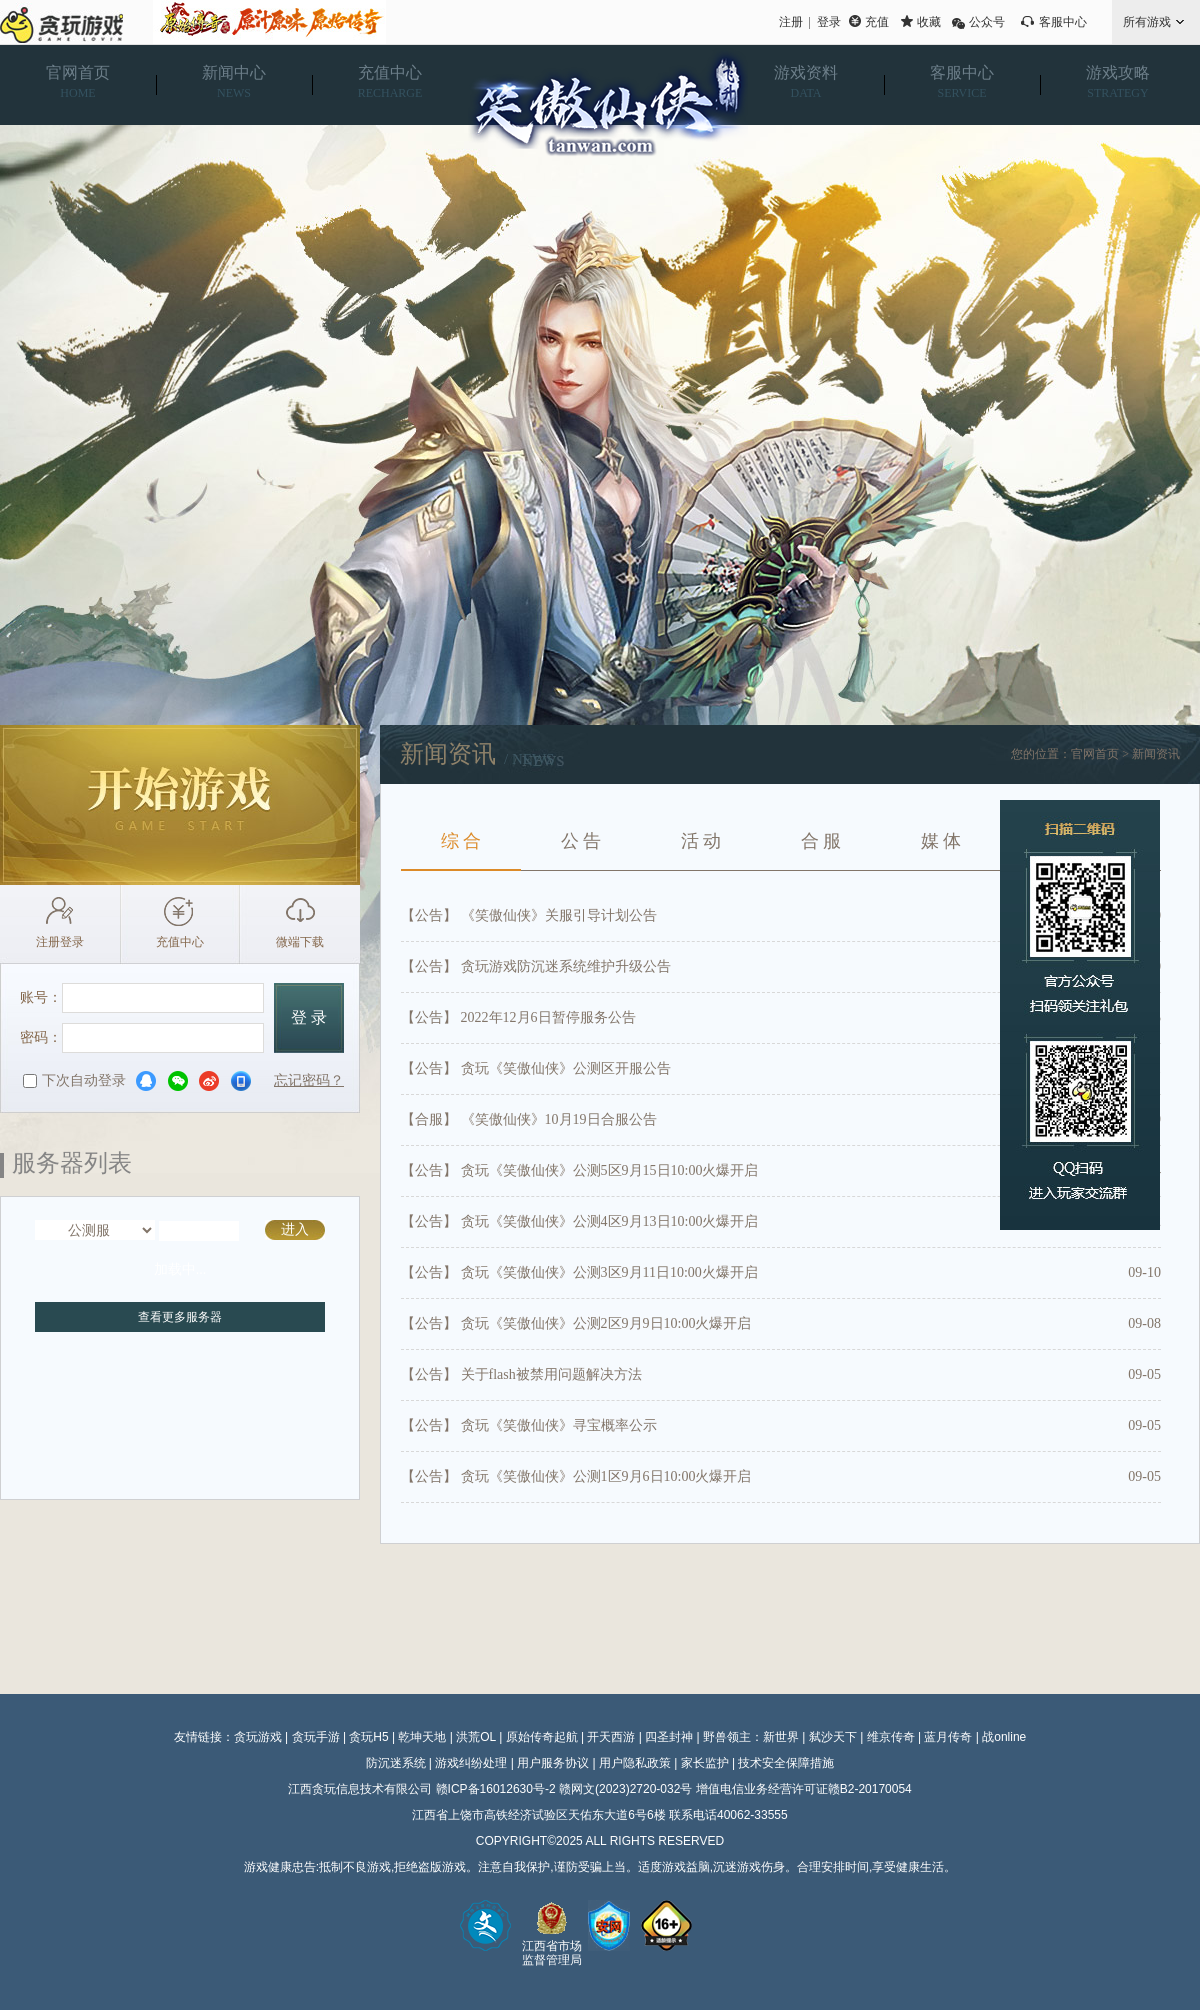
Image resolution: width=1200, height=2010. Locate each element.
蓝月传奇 (948, 1737)
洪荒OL (476, 1737)
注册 (791, 22)
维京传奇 (891, 1737)
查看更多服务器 (180, 1317)
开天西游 (611, 1737)
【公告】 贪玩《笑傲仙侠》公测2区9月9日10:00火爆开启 (576, 1323)
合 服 (821, 841)
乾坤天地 (422, 1737)
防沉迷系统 (396, 1763)
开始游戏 (180, 805)
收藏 (929, 22)
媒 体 (941, 841)
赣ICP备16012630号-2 (496, 1789)
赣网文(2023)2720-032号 (625, 1789)
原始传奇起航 (542, 1737)
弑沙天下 (833, 1737)
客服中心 (1063, 22)
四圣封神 (669, 1737)
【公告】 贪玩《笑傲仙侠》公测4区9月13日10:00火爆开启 (579, 1221)
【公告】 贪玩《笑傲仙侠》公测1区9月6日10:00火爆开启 (576, 1476)
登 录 (309, 1017)
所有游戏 (1147, 22)
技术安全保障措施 (786, 1763)
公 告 (581, 841)
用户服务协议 (553, 1763)
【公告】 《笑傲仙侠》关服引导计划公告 (529, 915)
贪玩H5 (368, 1737)
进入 (295, 1229)
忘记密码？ (309, 1080)
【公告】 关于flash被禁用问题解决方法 (521, 1374)
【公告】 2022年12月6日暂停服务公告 (518, 1017)
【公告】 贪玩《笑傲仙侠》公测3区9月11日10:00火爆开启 (579, 1272)
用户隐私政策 (635, 1763)
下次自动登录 (74, 1080)
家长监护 (705, 1763)
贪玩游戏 (258, 1737)
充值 (877, 22)
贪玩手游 (316, 1737)
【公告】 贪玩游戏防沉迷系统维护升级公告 (536, 966)
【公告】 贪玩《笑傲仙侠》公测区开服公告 (536, 1068)
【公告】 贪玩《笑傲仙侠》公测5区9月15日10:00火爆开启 (579, 1170)
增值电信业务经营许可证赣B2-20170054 (804, 1789)
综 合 (461, 841)
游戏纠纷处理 (471, 1763)
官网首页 (1095, 754)
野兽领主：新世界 (751, 1737)
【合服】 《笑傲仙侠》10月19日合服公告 (529, 1119)
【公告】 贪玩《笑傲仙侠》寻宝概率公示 (529, 1425)
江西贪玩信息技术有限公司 (360, 1789)
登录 (829, 22)
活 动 (701, 841)
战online (1004, 1737)
